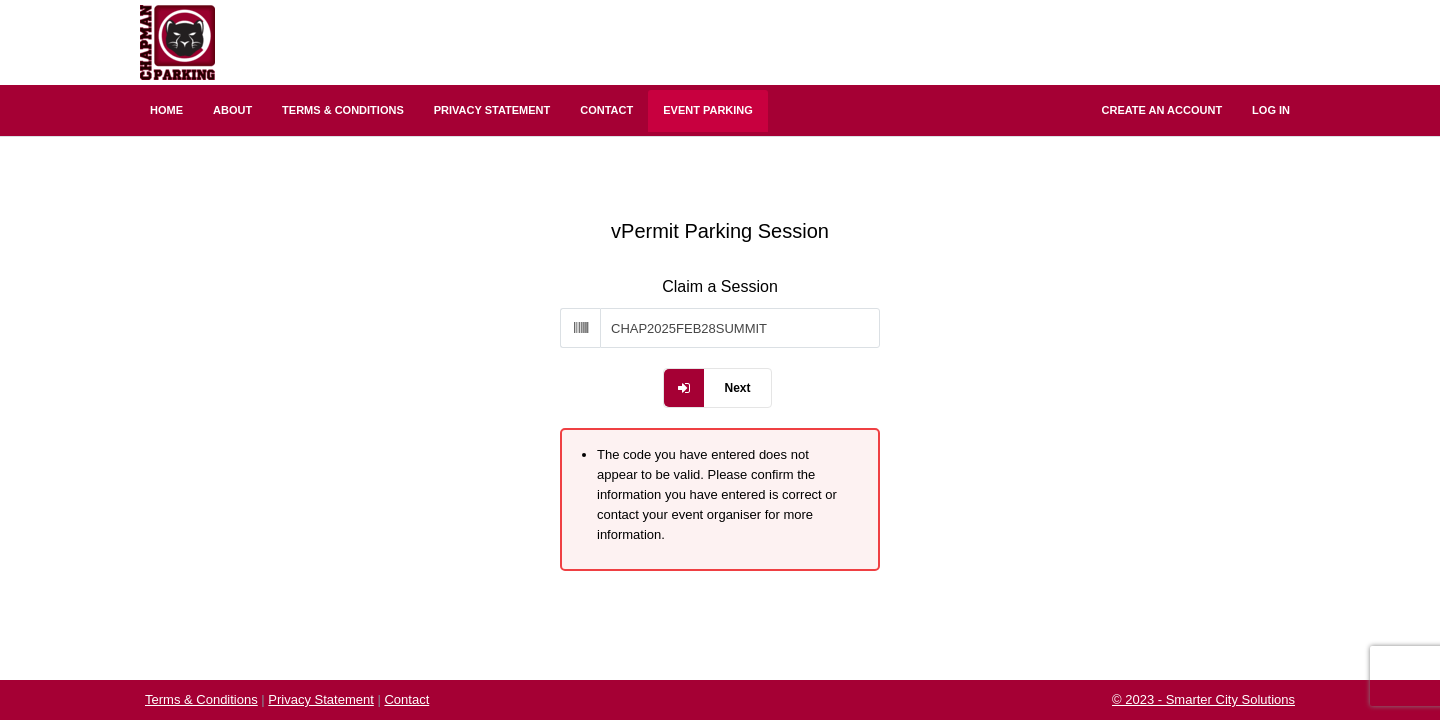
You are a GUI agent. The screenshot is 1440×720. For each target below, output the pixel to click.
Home (166, 110)
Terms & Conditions (343, 110)
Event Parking (708, 110)
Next (737, 388)
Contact (606, 110)
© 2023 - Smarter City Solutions (1203, 699)
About (232, 110)
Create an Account (1162, 110)
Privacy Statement (492, 110)
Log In (1271, 110)
